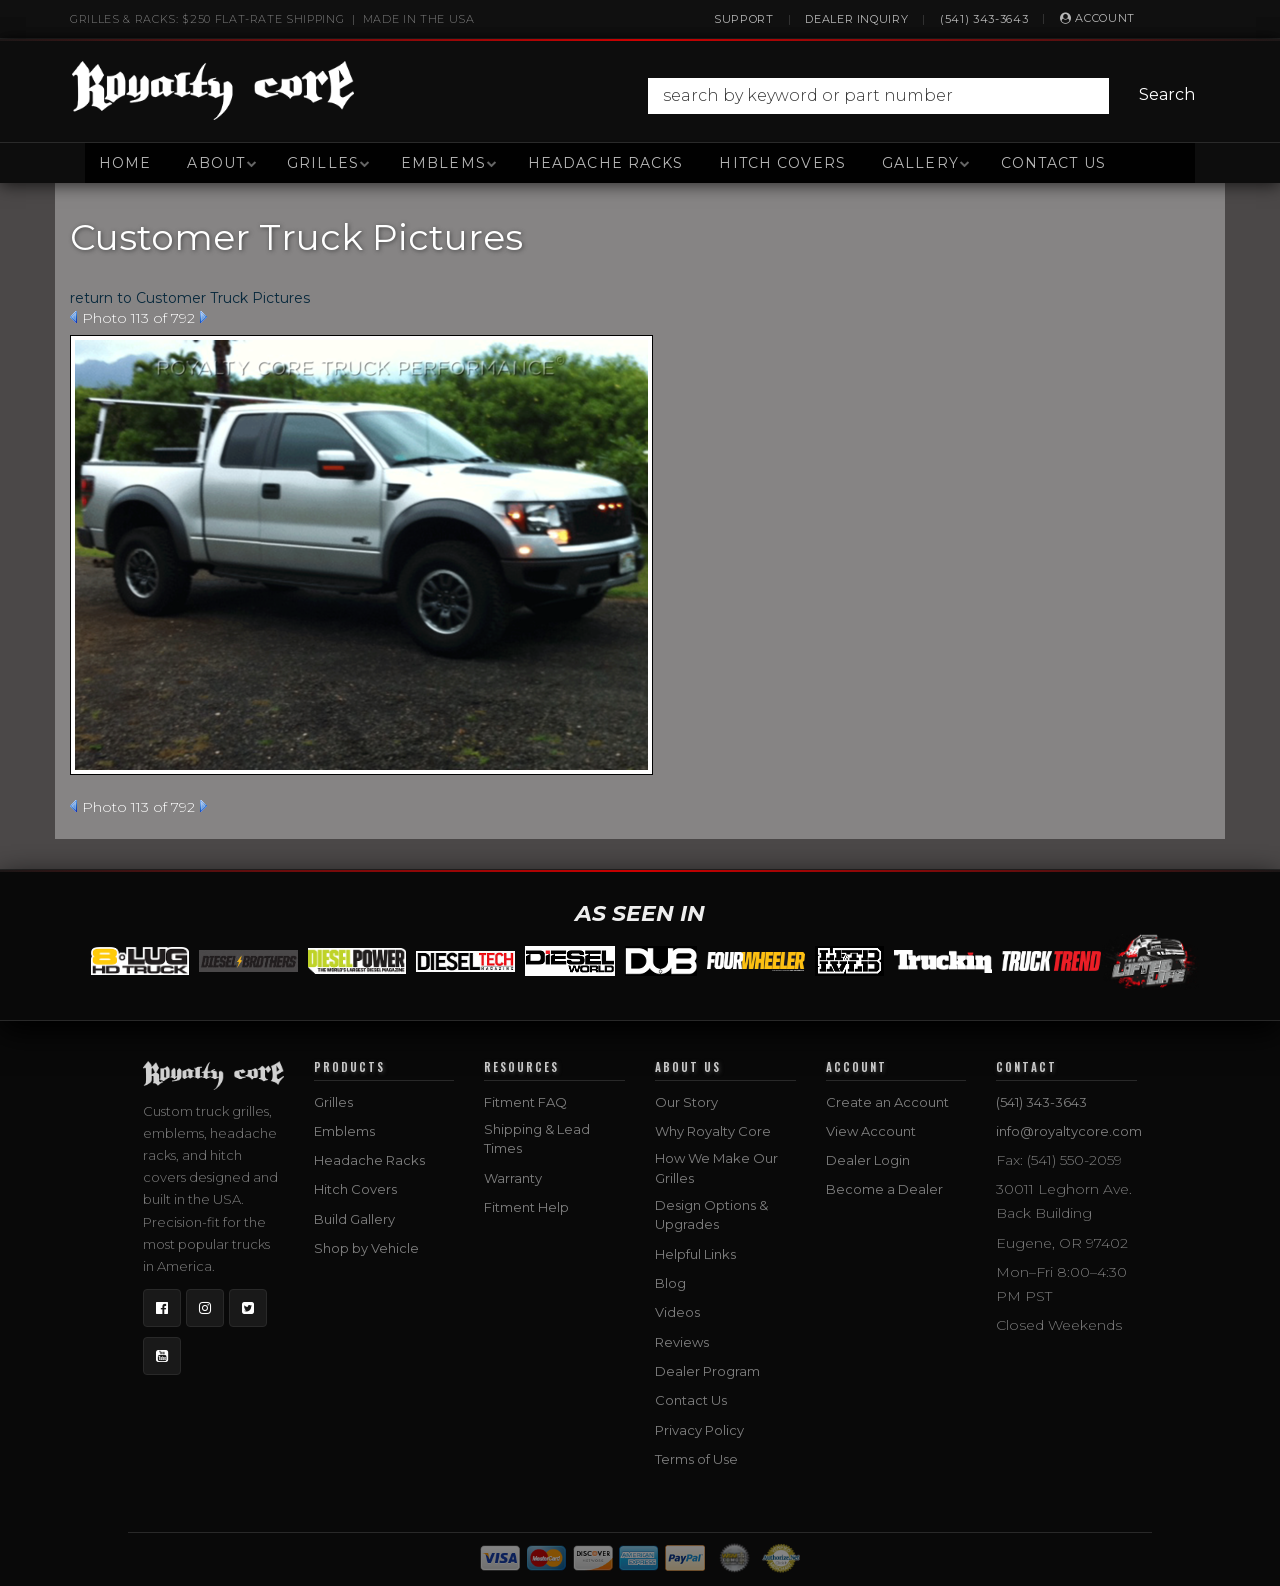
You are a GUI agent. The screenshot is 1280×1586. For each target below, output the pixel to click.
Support (744, 19)
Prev (73, 317)
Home (125, 163)
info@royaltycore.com (1069, 1131)
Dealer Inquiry (856, 19)
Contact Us (1053, 163)
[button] (926, 96)
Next (203, 317)
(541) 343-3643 (984, 19)
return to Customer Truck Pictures (190, 298)
